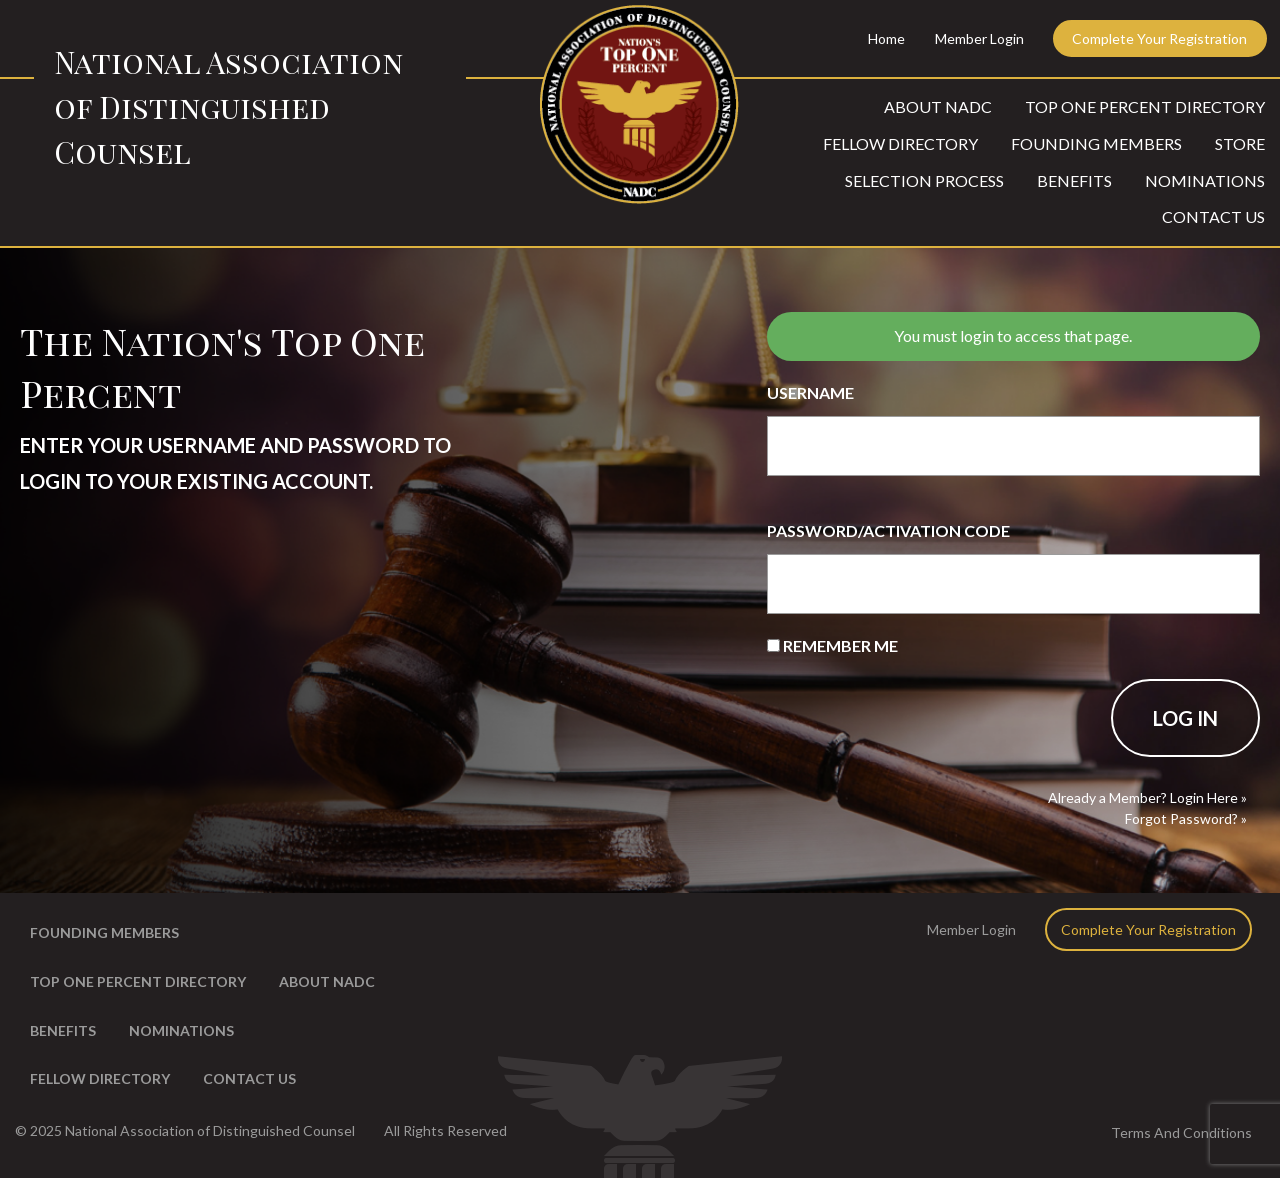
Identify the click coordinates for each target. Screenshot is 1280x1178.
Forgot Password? (1181, 818)
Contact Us (1213, 216)
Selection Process (924, 180)
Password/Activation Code (888, 530)
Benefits (1074, 180)
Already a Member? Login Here (1143, 797)
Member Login (979, 38)
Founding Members (1096, 143)
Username (810, 392)
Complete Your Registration (1159, 38)
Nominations (1205, 180)
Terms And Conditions (1181, 1132)
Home (886, 38)
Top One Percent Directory (1145, 106)
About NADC (938, 106)
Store (1240, 143)
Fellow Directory (900, 143)
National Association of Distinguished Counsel (228, 107)
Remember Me (832, 645)
